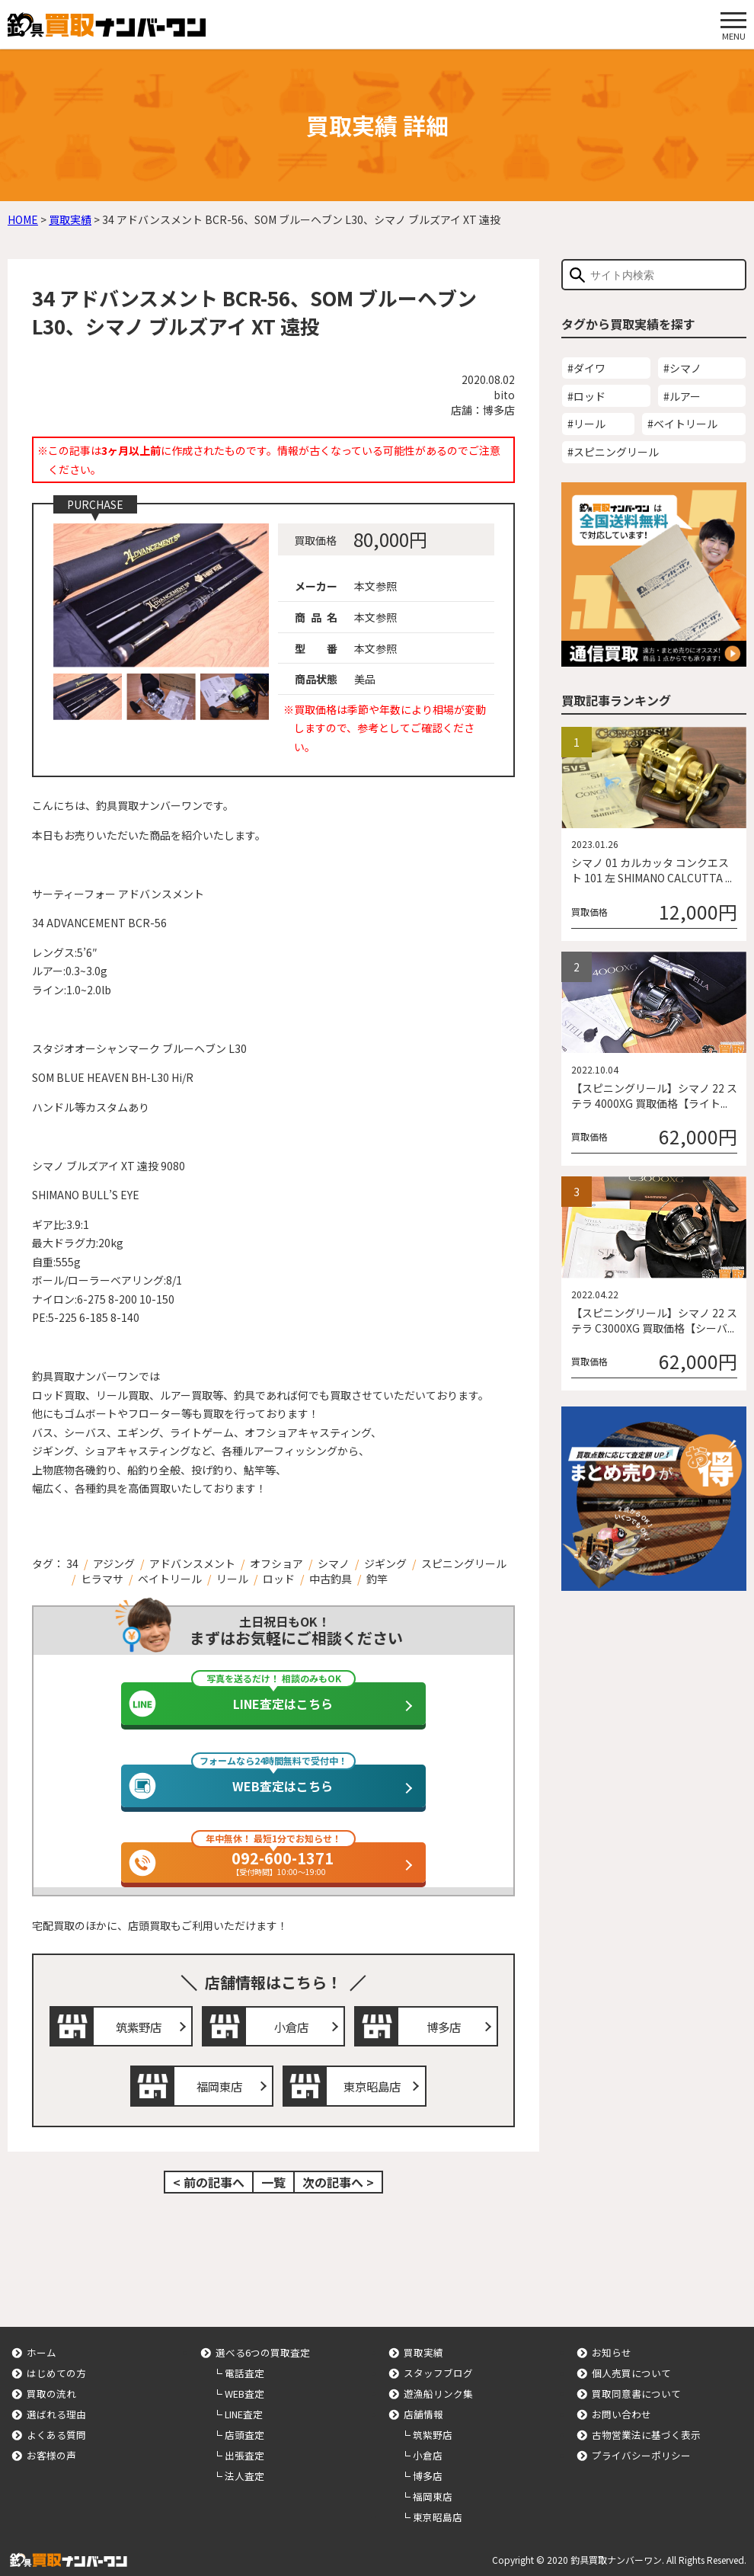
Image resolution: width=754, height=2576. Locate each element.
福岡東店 (217, 2080)
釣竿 (377, 1578)
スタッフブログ (438, 2366)
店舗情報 (423, 2407)
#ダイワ (586, 368)
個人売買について (631, 2366)
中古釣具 (330, 1578)
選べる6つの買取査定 (263, 2345)
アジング (114, 1563)
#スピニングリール (613, 451)
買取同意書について (636, 2386)
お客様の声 (51, 2448)
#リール (586, 423)
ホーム (41, 2345)
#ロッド (586, 396)
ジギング (385, 1563)
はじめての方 (56, 2366)
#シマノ (682, 368)
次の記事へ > (338, 2175)
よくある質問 (56, 2428)
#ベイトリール (682, 423)
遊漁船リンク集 (438, 2386)
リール (232, 1578)
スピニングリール (463, 1563)
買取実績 (423, 2345)
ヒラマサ (102, 1578)
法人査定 (244, 2469)
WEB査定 (244, 2386)
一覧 (273, 2175)
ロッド (279, 1578)
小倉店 (289, 2024)
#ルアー (682, 396)
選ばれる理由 (56, 2407)
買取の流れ (51, 2386)
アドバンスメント (192, 1563)
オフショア (276, 1563)
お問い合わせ (621, 2407)
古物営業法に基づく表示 (646, 2428)
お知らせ (611, 2345)
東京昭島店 (370, 2080)
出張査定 (244, 2448)
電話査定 (244, 2366)
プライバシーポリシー (641, 2448)
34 (72, 1563)
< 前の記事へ (208, 2175)
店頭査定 (244, 2428)
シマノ (334, 1563)
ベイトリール (170, 1578)
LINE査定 (244, 2407)
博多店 (442, 2024)
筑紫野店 (137, 2024)
